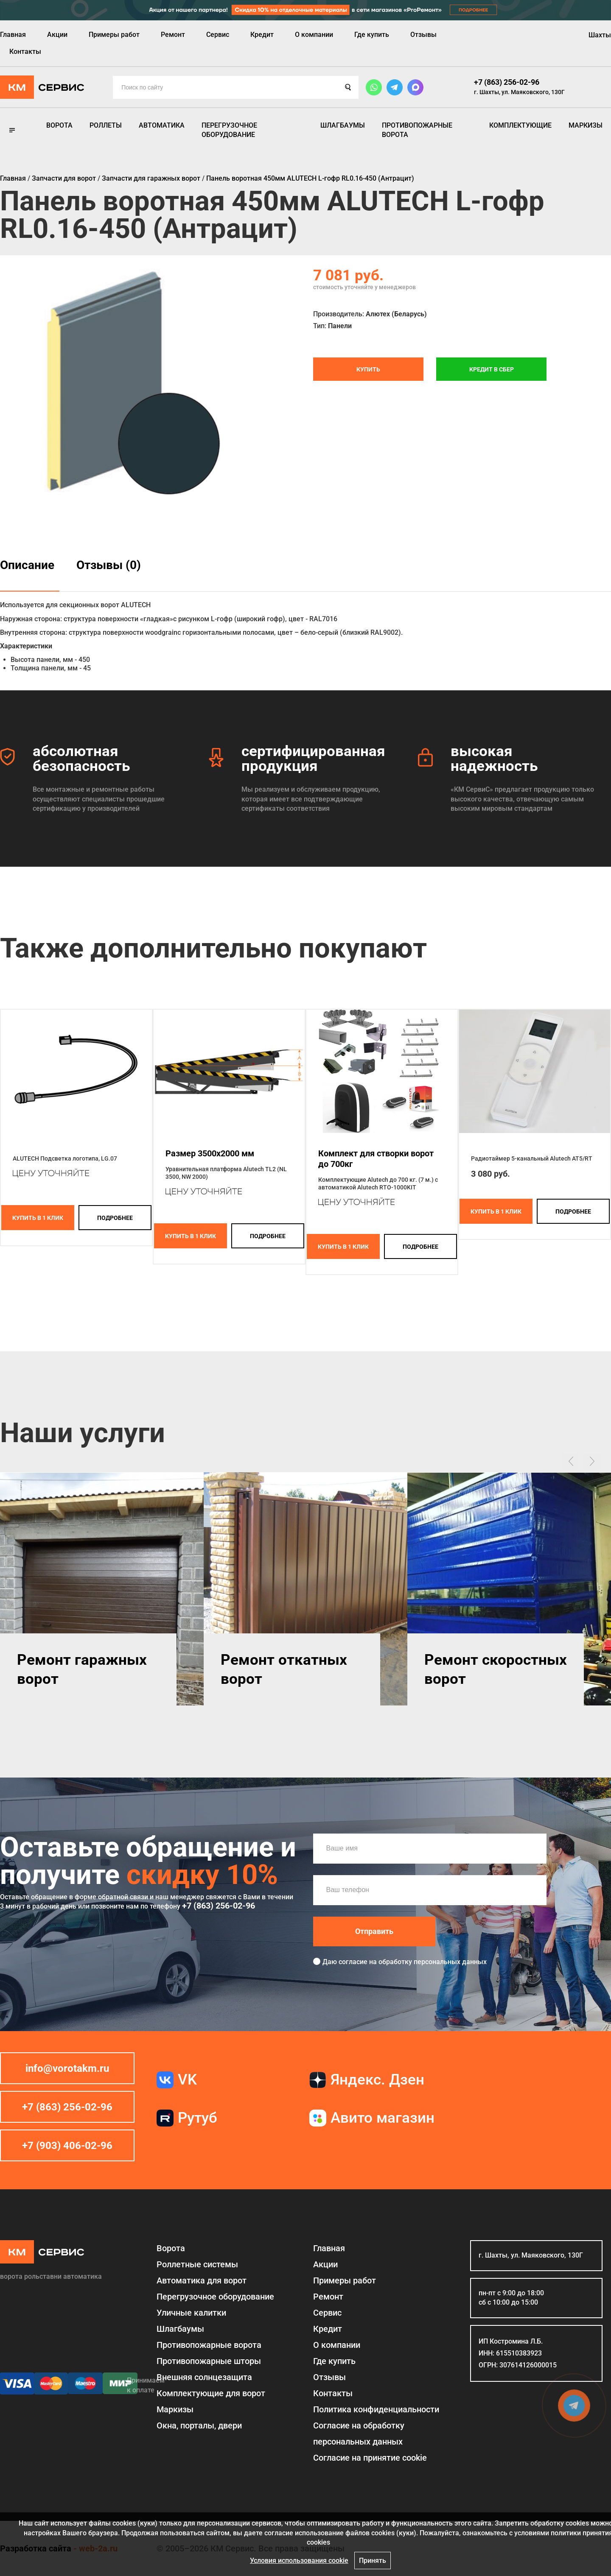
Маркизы (586, 125)
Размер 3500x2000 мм (209, 1153)
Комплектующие (520, 125)
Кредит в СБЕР (491, 369)
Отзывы (423, 35)
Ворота (59, 125)
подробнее (115, 1217)
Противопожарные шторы (209, 2361)
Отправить (374, 1931)
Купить (368, 369)
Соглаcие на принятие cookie (370, 2458)
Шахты (600, 35)
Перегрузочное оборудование (229, 130)
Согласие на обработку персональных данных (358, 2433)
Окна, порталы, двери (199, 2425)
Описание (27, 565)
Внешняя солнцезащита (204, 2377)
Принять (372, 2560)
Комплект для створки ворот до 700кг (376, 1158)
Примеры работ (114, 35)
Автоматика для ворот (202, 2280)
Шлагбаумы (342, 125)
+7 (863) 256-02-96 (506, 82)
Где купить (371, 35)
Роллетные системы (197, 2264)
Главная (13, 35)
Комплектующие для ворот (211, 2393)
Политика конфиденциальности (376, 2409)
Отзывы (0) (108, 565)
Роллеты (106, 125)
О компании (314, 35)
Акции (57, 35)
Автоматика (162, 125)
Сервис (217, 35)
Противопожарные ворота (417, 130)
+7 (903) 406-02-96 (67, 2146)
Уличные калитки (191, 2313)
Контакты (25, 51)
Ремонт (173, 35)
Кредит (262, 35)
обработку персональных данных (432, 1962)
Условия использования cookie (299, 2560)
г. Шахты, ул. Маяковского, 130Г (519, 92)
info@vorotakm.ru (67, 2068)
